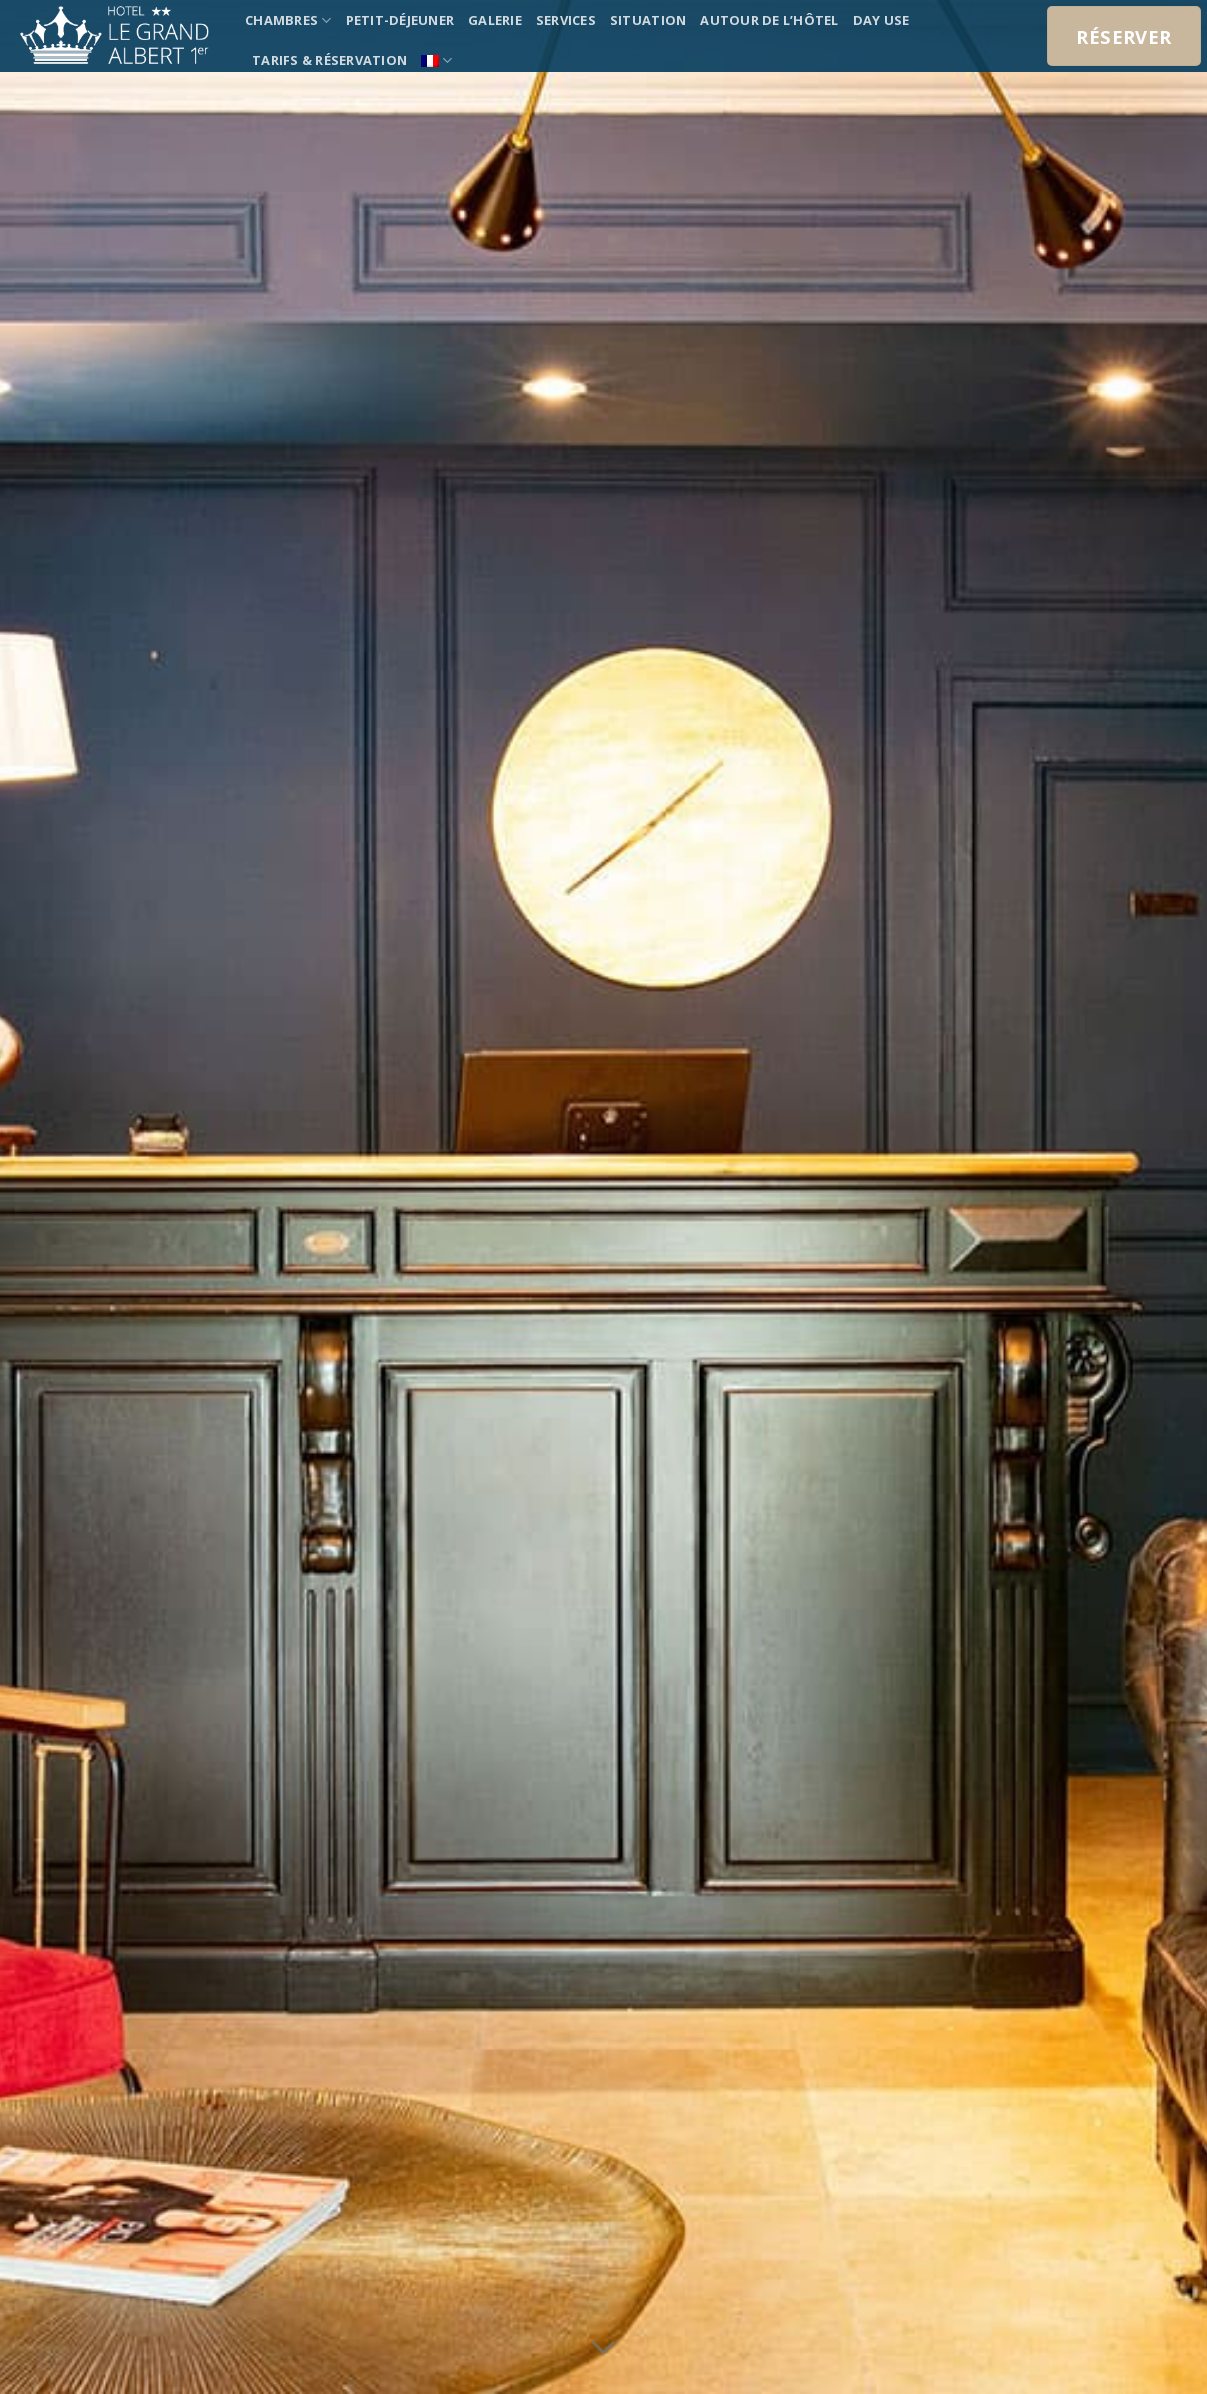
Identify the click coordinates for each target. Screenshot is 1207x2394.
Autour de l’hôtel (769, 20)
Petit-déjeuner (400, 20)
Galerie (495, 20)
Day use (881, 20)
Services (566, 20)
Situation (648, 20)
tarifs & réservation (329, 60)
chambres (288, 20)
